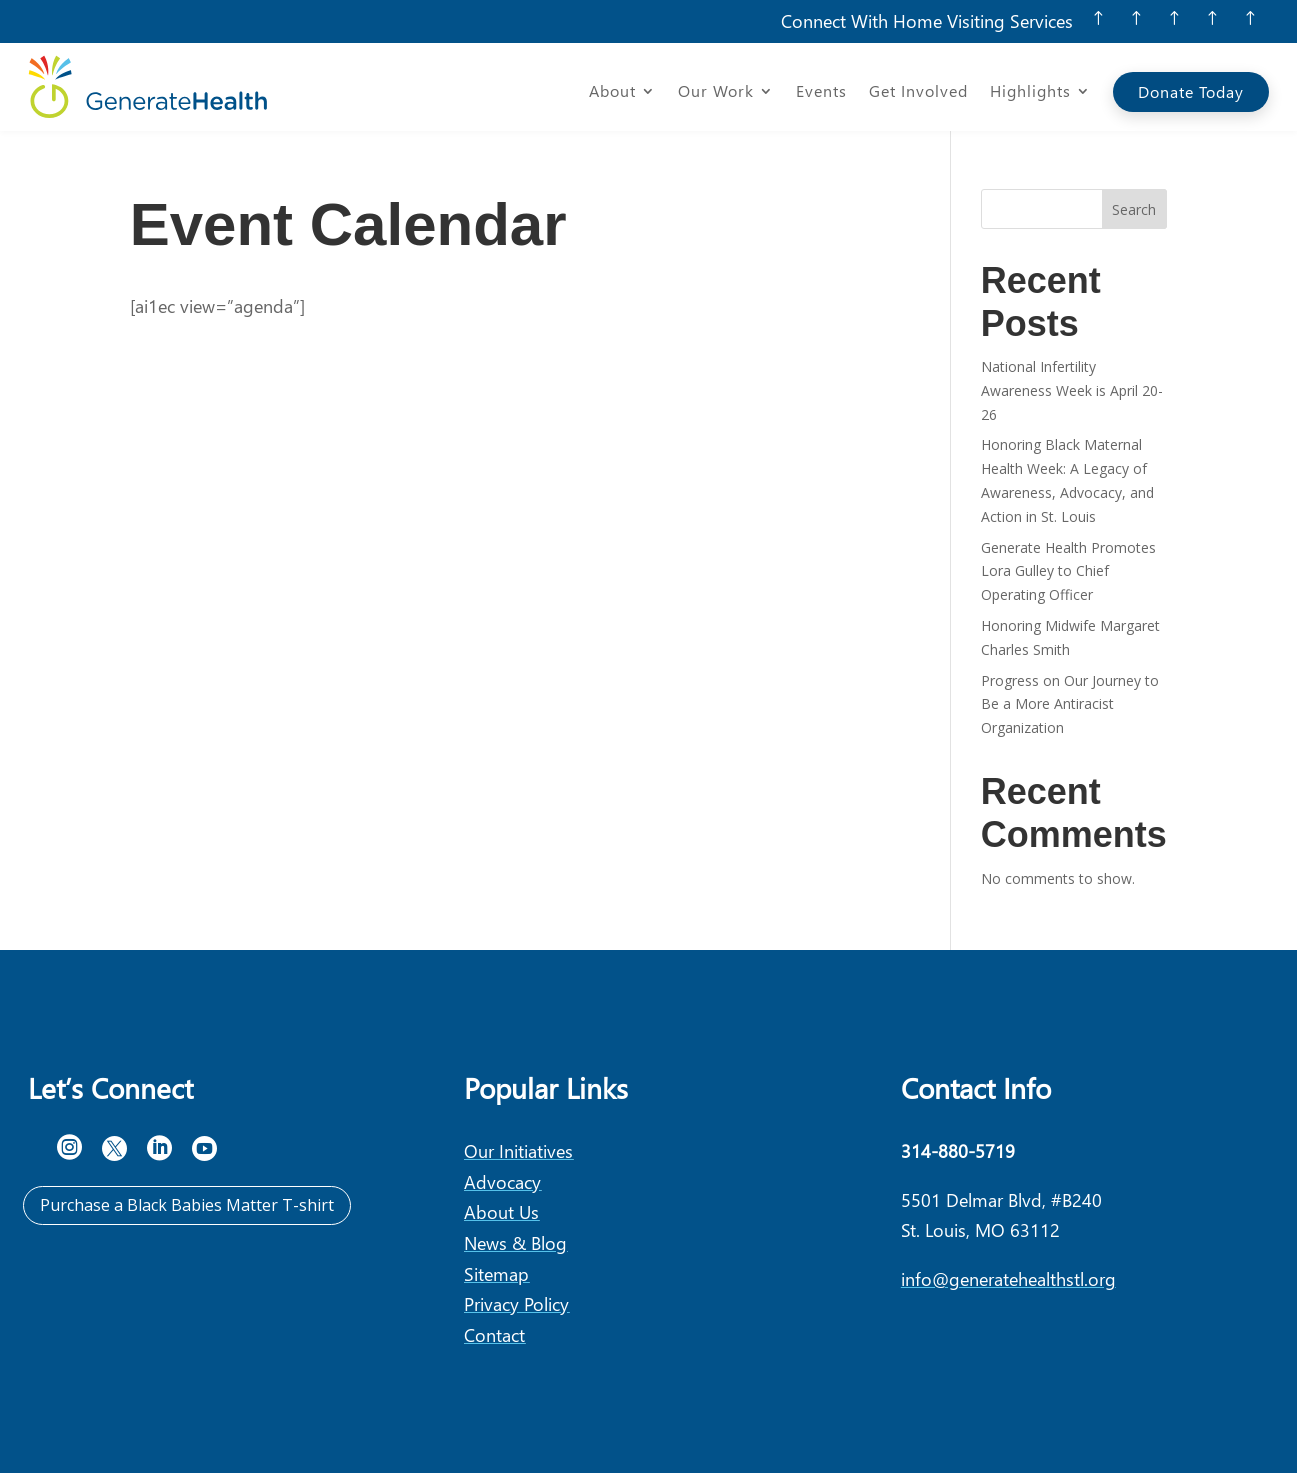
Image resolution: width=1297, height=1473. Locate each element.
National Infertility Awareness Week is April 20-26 (1072, 390)
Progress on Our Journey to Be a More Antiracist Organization (1070, 704)
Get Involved (918, 92)
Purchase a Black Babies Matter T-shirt (187, 1205)
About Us (501, 1211)
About (612, 92)
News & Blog (515, 1242)
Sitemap (496, 1273)
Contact (494, 1334)
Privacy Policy (516, 1303)
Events (821, 92)
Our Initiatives (518, 1150)
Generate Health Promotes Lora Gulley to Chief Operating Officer (1068, 571)
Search (1134, 209)
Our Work (716, 92)
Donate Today (1191, 91)
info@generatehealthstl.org (1008, 1278)
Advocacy (502, 1181)
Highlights (1030, 92)
